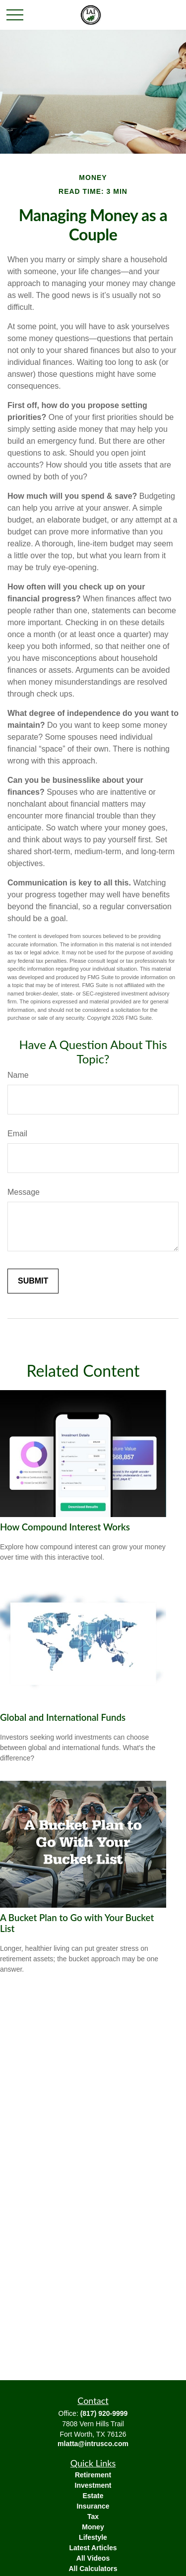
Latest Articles (93, 2548)
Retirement (93, 2475)
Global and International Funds (62, 1717)
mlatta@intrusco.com (93, 2444)
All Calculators (92, 2569)
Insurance (92, 2506)
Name (18, 1075)
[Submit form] (33, 1281)
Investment (93, 2485)
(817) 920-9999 (104, 2413)
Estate (92, 2496)
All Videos (93, 2558)
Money (93, 2527)
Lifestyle (93, 2537)
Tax (93, 2516)
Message (23, 1192)
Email (17, 1133)
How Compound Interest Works (65, 1527)
